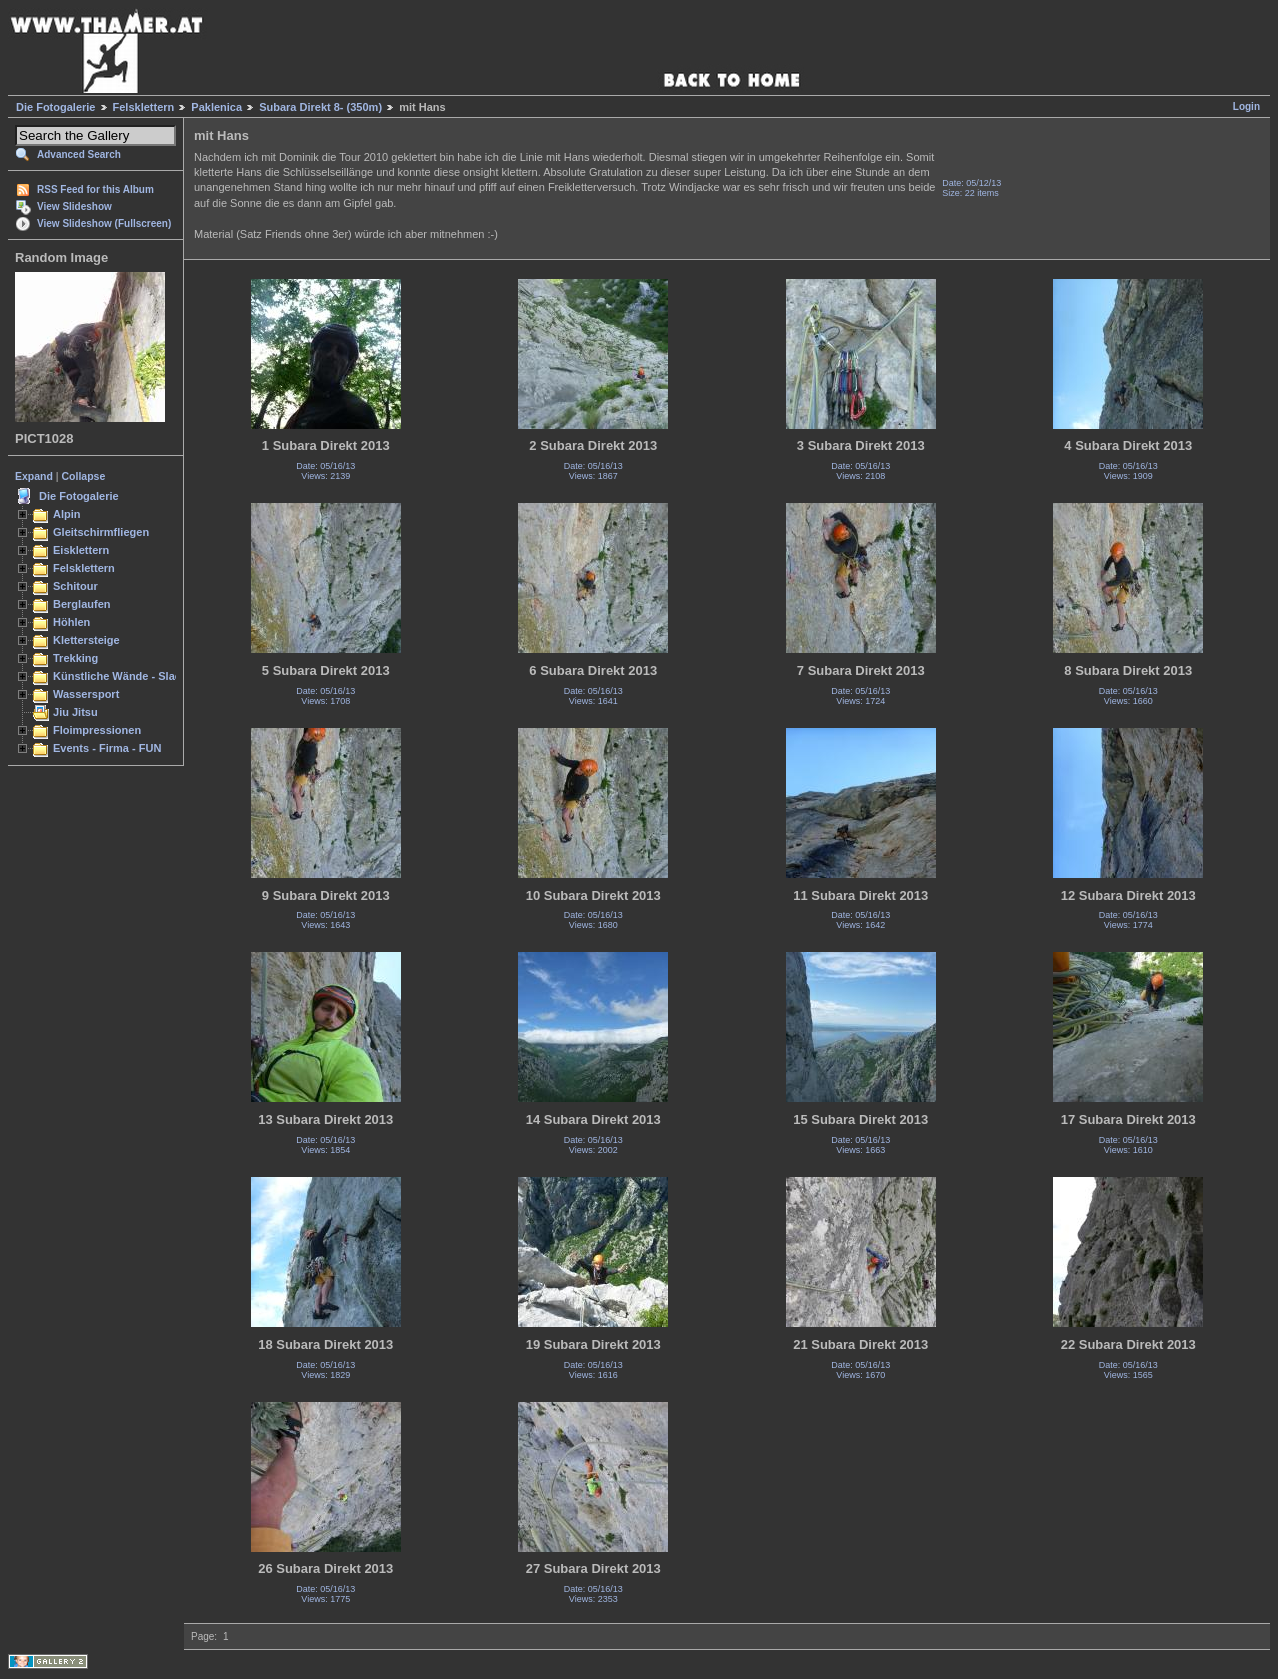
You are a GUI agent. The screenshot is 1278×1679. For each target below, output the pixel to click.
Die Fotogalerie (55, 107)
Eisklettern (81, 550)
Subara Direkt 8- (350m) (320, 107)
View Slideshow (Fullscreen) (104, 223)
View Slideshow (74, 206)
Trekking (75, 658)
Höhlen (71, 622)
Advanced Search (79, 154)
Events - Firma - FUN (107, 748)
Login (1246, 106)
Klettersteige (86, 640)
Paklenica (216, 107)
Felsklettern (144, 107)
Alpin (67, 514)
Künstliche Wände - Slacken (126, 676)
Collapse (84, 476)
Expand (34, 476)
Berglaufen (82, 604)
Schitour (75, 586)
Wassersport (86, 694)
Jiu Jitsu (75, 712)
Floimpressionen (97, 730)
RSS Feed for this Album (95, 189)
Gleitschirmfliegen (101, 532)
